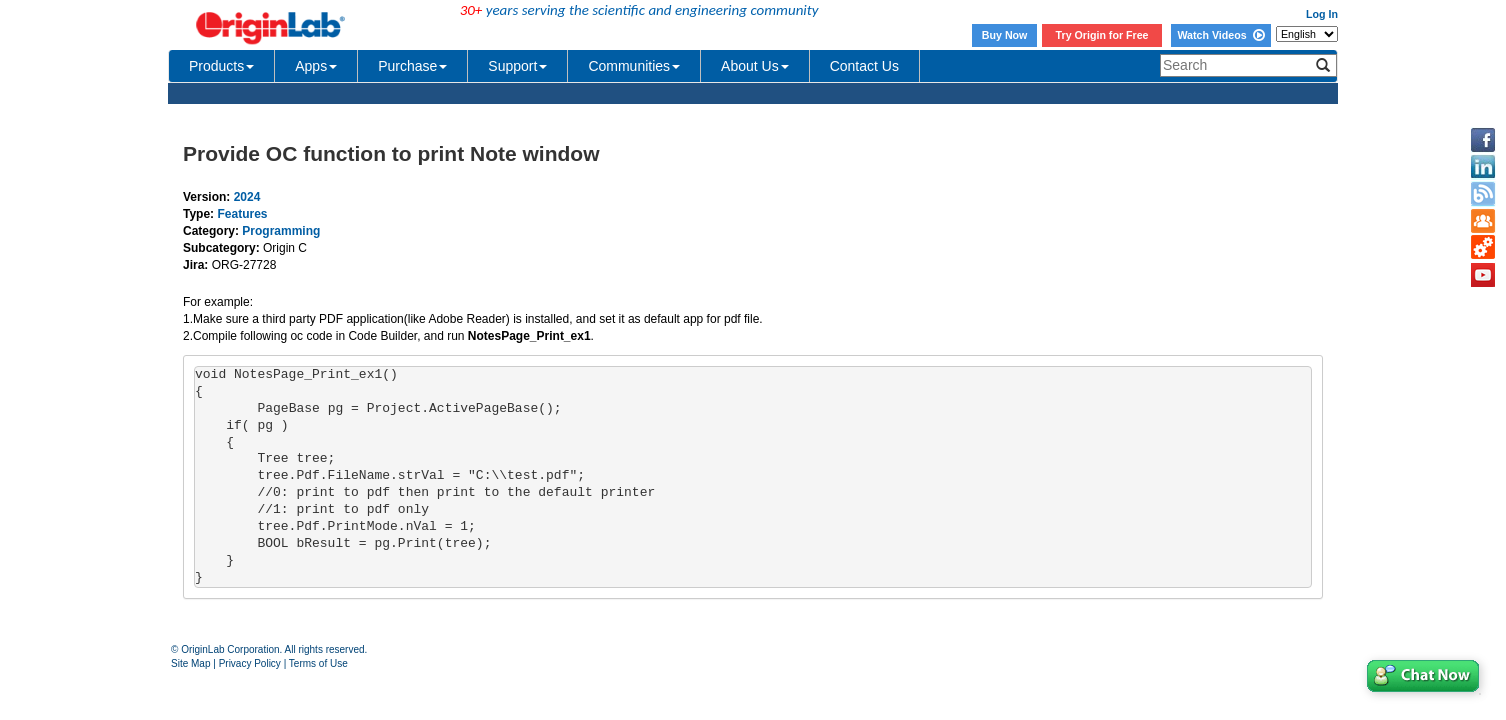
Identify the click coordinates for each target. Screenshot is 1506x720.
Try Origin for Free (1102, 35)
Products (221, 66)
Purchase (412, 66)
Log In (1322, 14)
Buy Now (1005, 35)
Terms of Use (318, 663)
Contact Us (864, 66)
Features (242, 214)
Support (517, 66)
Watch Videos (1220, 35)
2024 (247, 197)
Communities (634, 66)
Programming (281, 231)
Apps (316, 66)
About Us (755, 66)
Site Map (190, 663)
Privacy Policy (250, 663)
